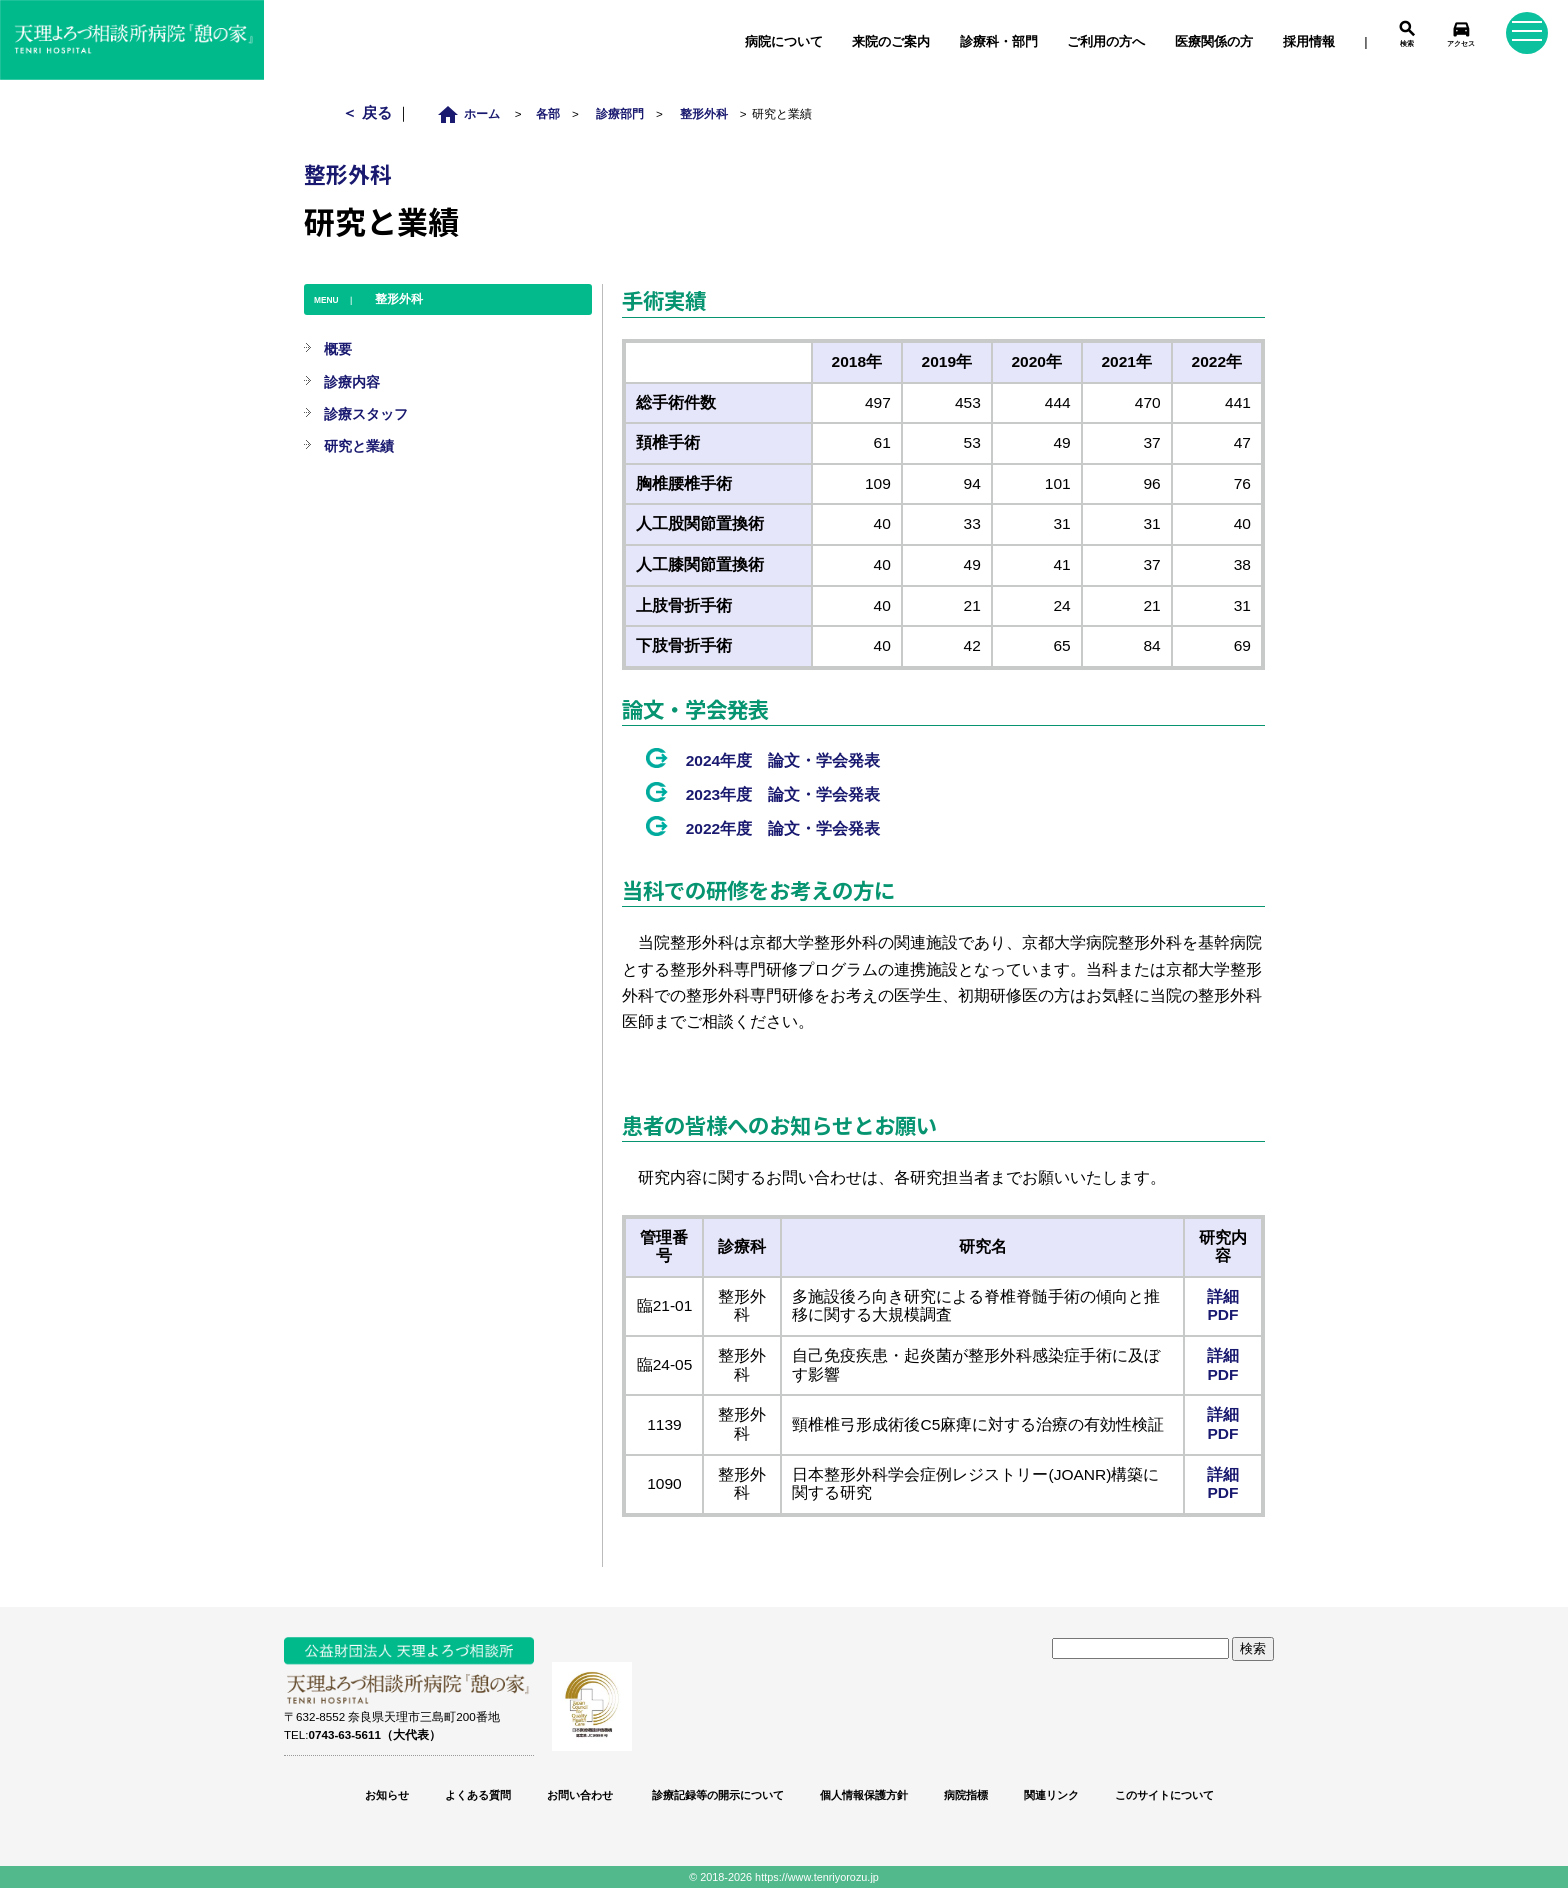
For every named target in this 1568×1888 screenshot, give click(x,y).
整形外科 (704, 113)
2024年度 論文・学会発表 (783, 760)
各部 (548, 113)
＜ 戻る (368, 112)
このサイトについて (1164, 1795)
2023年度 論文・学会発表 (783, 794)
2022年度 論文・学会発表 (783, 828)
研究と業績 (359, 446)
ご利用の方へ (1106, 41)
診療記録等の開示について (716, 1795)
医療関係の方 (1214, 41)
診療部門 (620, 113)
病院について (784, 41)
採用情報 (1309, 41)
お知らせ (387, 1795)
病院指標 (966, 1795)
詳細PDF (1223, 1306)
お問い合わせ (580, 1795)
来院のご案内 (891, 41)
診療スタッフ (366, 414)
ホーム (473, 113)
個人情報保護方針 (864, 1795)
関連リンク (1051, 1795)
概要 (338, 349)
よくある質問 (478, 1795)
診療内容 (352, 382)
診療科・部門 (999, 41)
